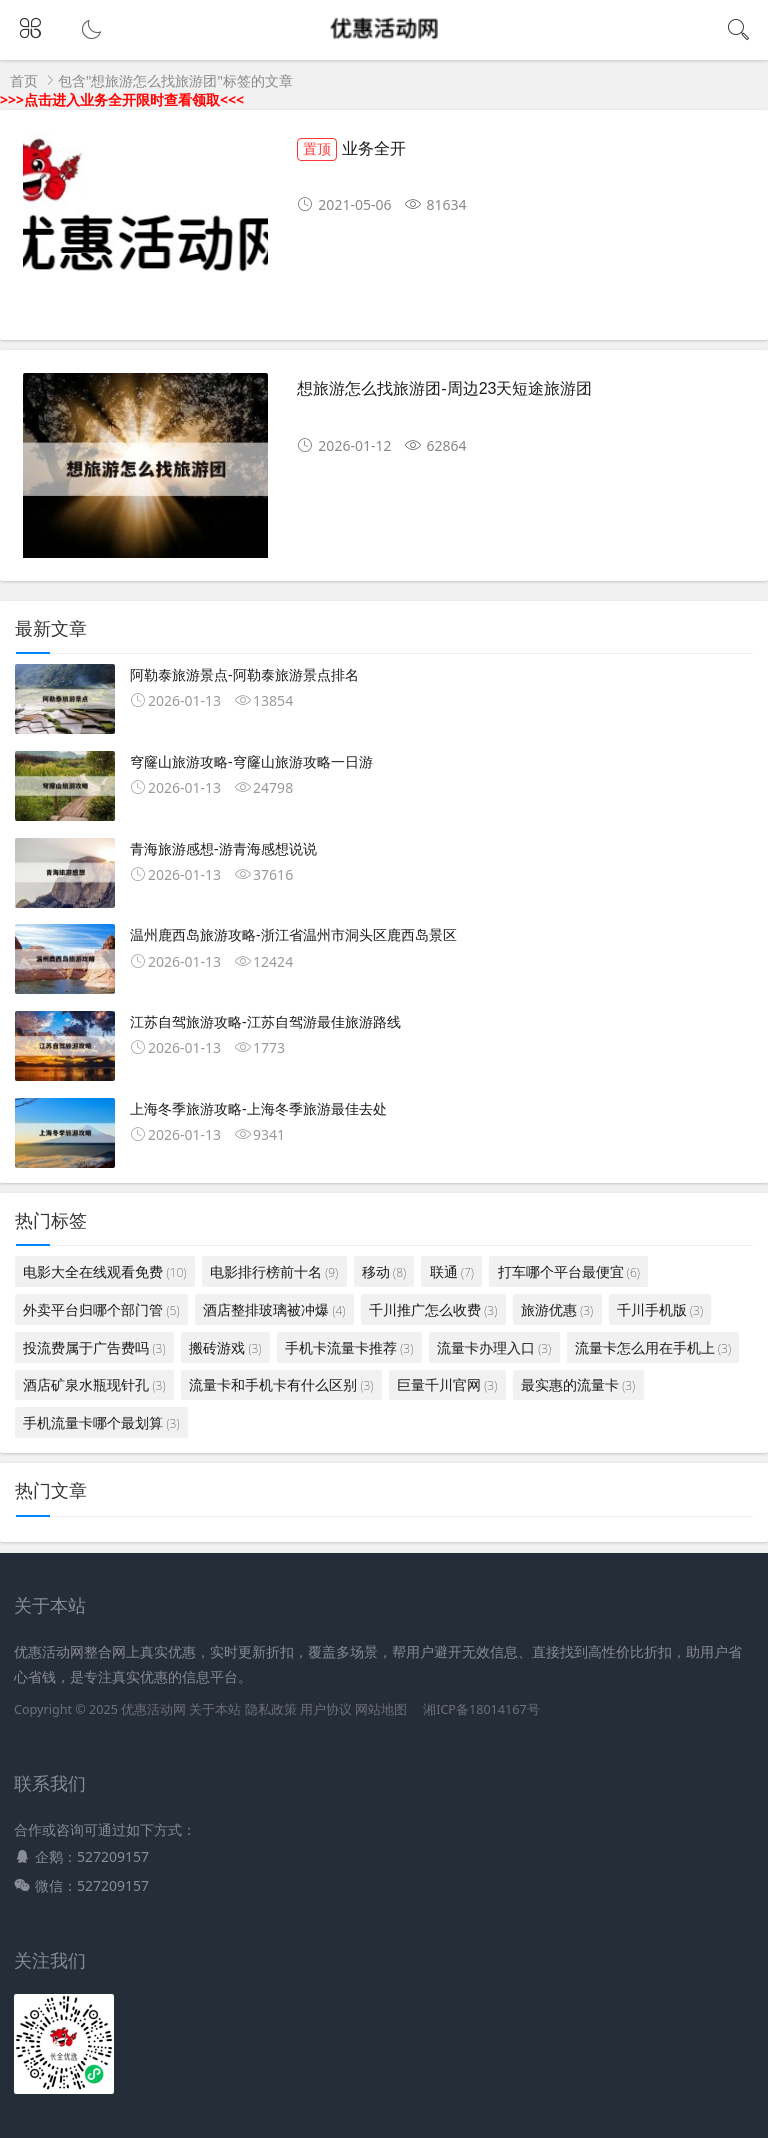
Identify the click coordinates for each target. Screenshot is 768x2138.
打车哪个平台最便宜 (569, 1271)
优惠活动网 (153, 1709)
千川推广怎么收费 (433, 1309)
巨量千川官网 (447, 1384)
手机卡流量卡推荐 (349, 1347)
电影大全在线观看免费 (104, 1271)
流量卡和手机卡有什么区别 (281, 1384)
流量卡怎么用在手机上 (653, 1347)
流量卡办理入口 (494, 1347)
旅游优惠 (557, 1309)
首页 (24, 80)
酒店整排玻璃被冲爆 (274, 1309)
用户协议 (326, 1709)
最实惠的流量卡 (578, 1384)
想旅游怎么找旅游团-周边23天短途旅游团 (444, 388)
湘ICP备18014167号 (481, 1709)
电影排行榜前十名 (274, 1271)
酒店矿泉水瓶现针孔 (94, 1384)
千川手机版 (660, 1309)
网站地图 (381, 1709)
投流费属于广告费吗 (94, 1347)
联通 (452, 1271)
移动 (384, 1271)
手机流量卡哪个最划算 (101, 1422)
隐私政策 (271, 1709)
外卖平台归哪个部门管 (101, 1309)
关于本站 (215, 1709)
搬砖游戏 (225, 1347)
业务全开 (351, 148)
